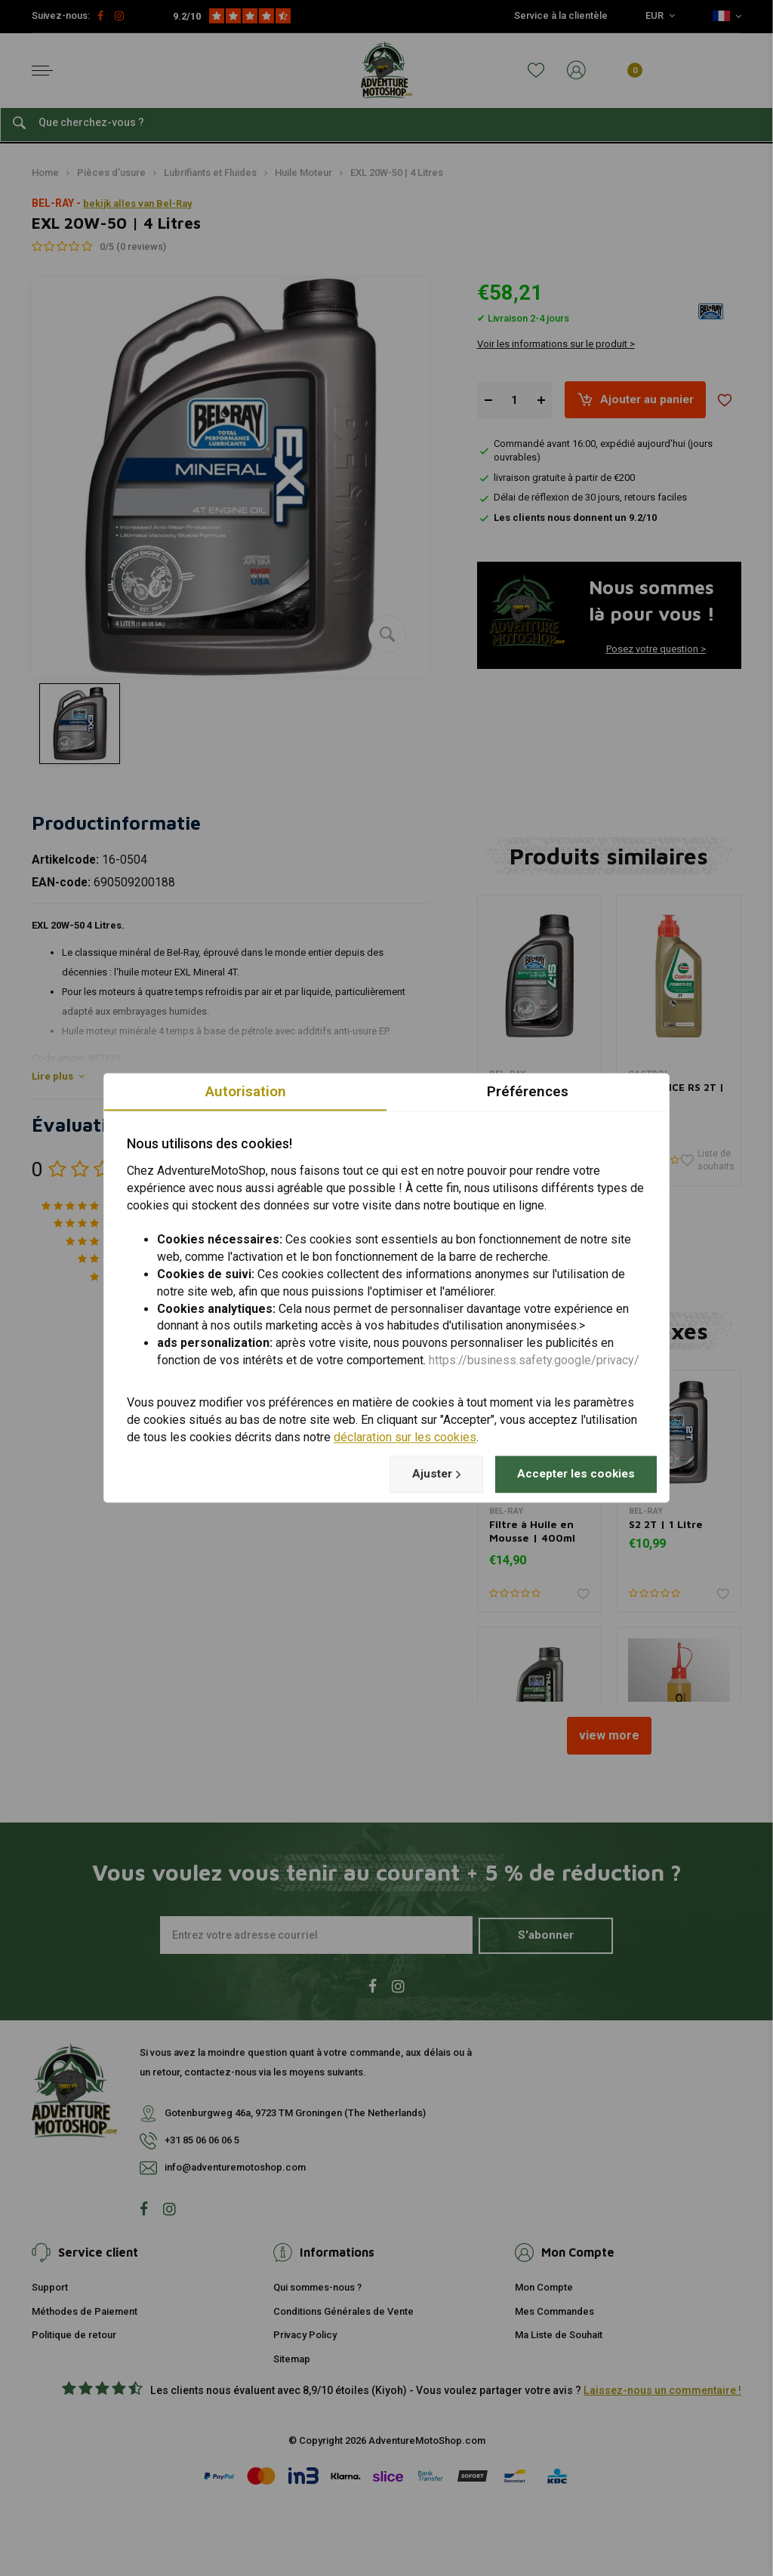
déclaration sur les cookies (405, 1437)
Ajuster (427, 1474)
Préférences (528, 1091)
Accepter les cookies (572, 1474)
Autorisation (245, 1091)
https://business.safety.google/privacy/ (534, 1361)
